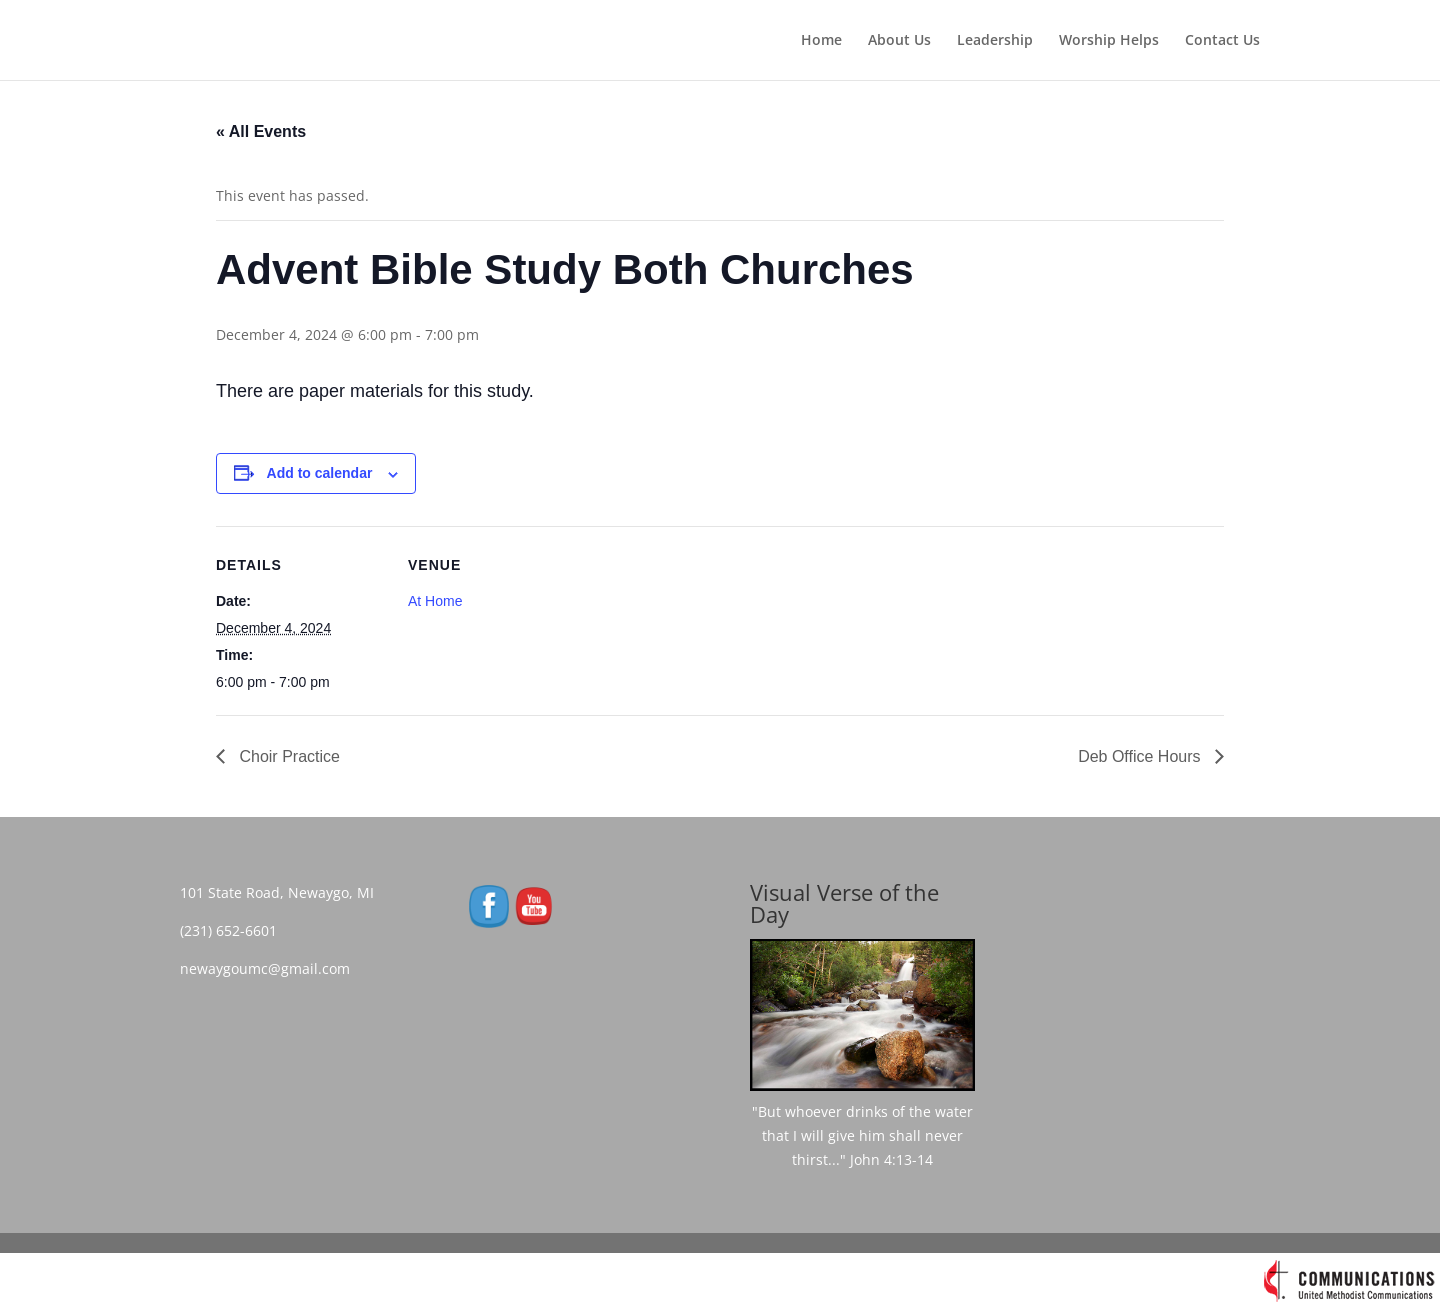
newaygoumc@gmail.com (271, 968)
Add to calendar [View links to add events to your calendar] (320, 473)
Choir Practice (287, 756)
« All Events (261, 131)
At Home (435, 601)
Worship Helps (1109, 41)
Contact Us (1222, 41)
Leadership (995, 41)
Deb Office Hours (1141, 756)
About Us (899, 41)
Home (821, 41)
